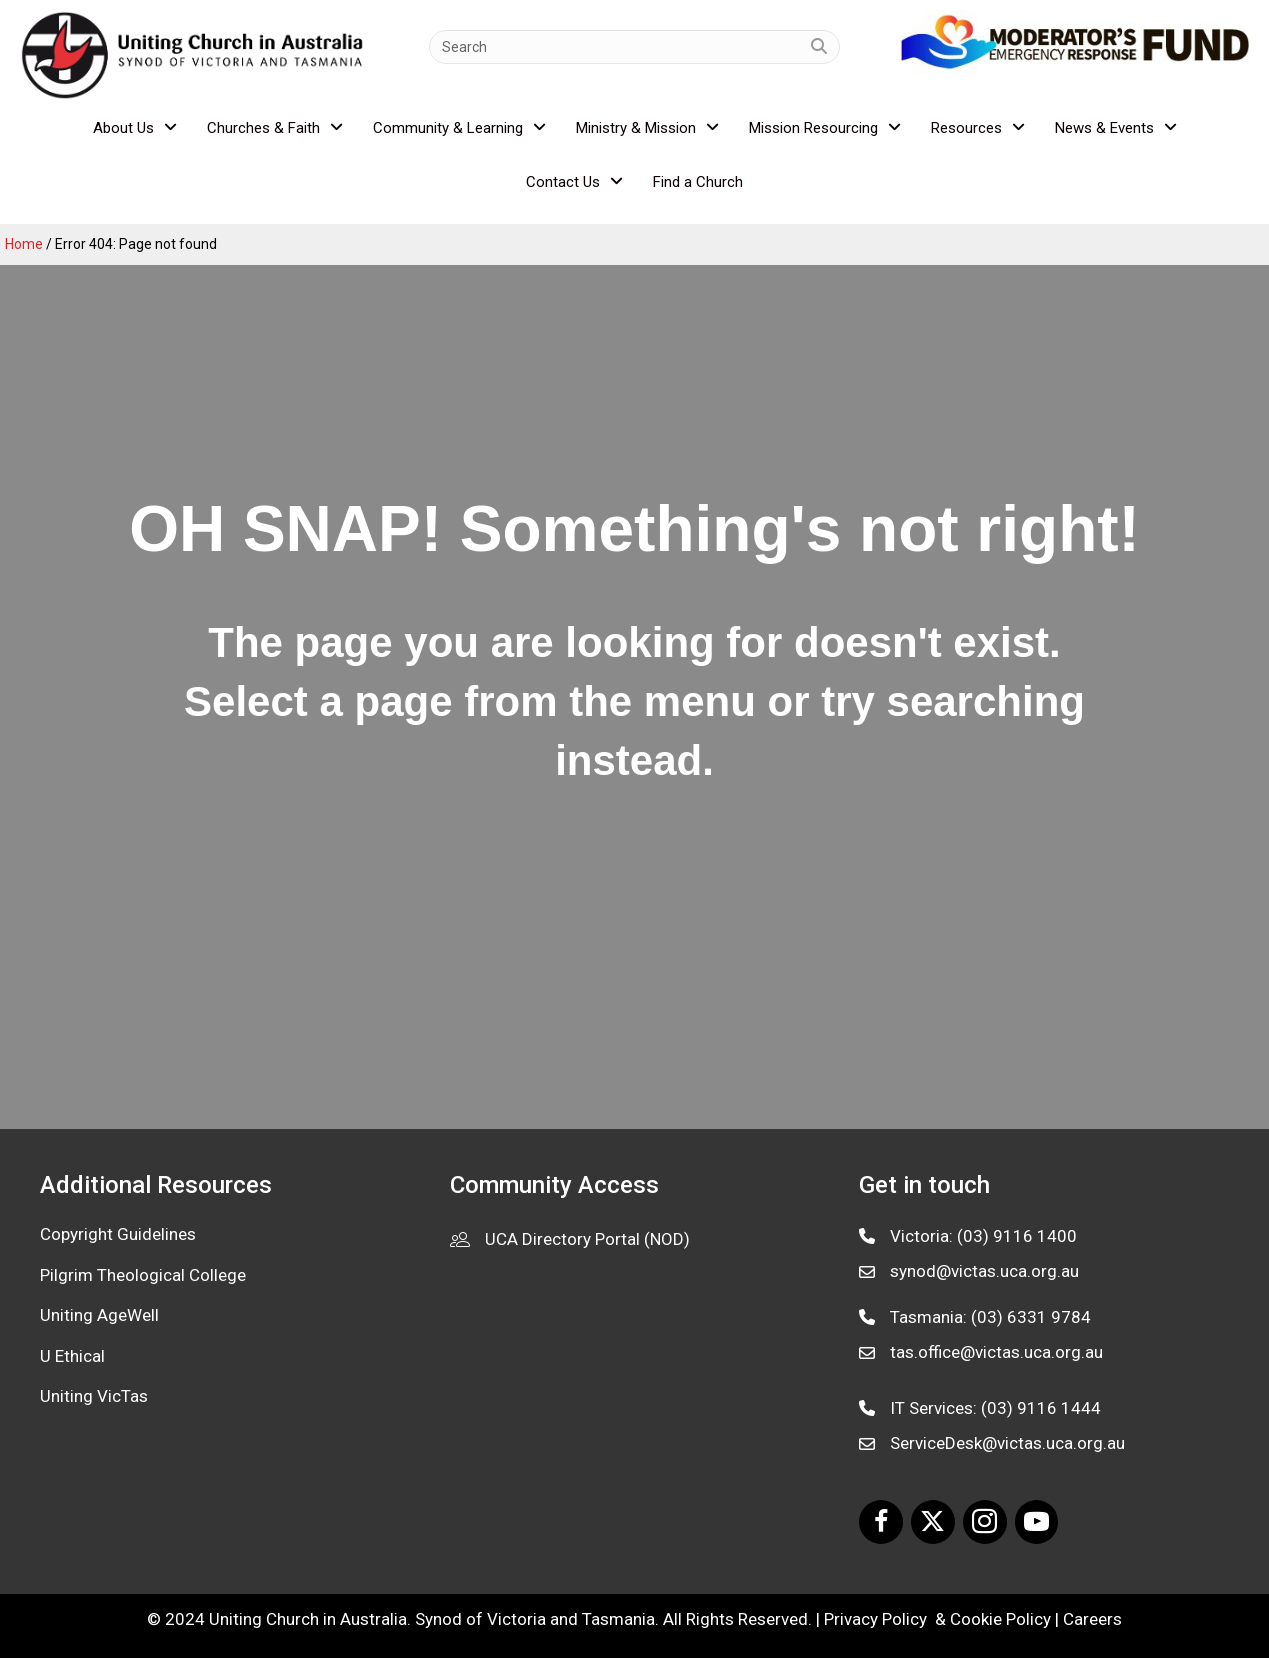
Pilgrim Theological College (143, 1275)
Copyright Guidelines (118, 1234)
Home (24, 244)
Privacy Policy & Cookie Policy (937, 1619)
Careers (1092, 1619)
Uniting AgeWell (99, 1315)
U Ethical (72, 1356)
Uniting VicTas (94, 1396)
